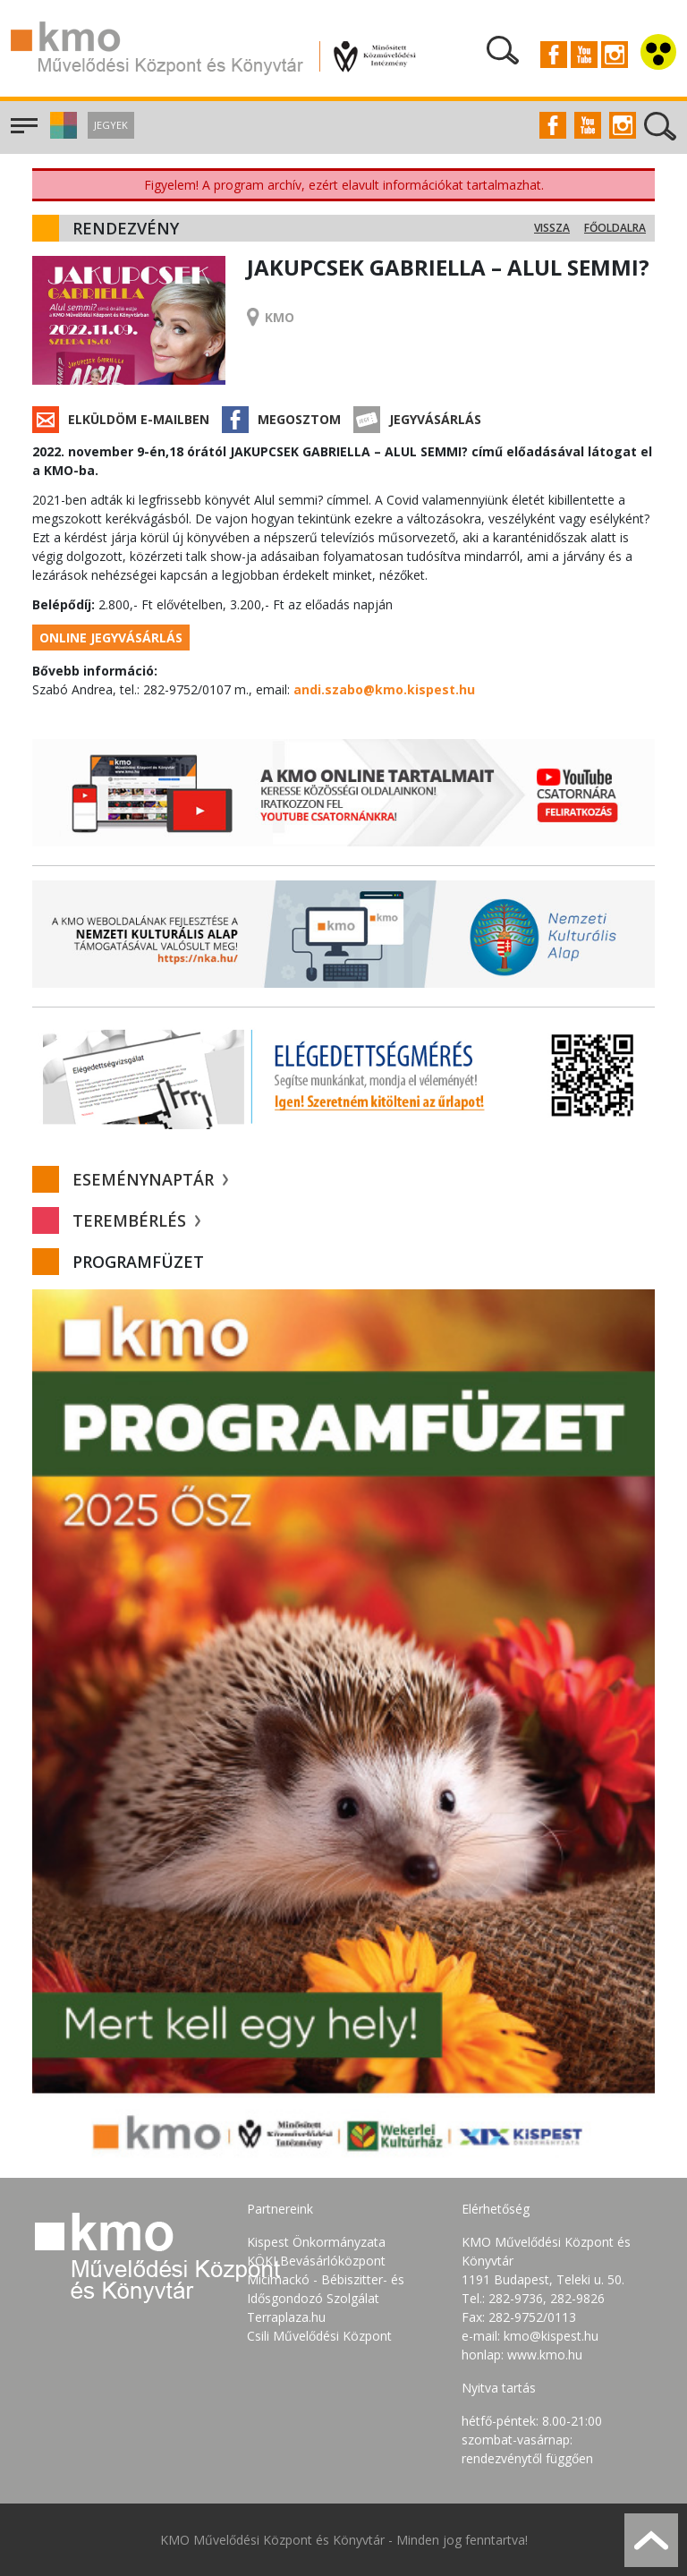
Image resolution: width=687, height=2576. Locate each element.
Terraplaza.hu (286, 2316)
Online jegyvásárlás (110, 637)
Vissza (552, 227)
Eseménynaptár (150, 1179)
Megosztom (299, 419)
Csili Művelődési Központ (319, 2335)
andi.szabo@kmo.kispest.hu (384, 689)
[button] (61, 133)
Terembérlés (136, 1220)
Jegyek (111, 125)
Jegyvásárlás (435, 419)
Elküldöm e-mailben (138, 419)
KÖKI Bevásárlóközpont (316, 2260)
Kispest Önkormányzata (316, 2241)
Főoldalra (615, 227)
